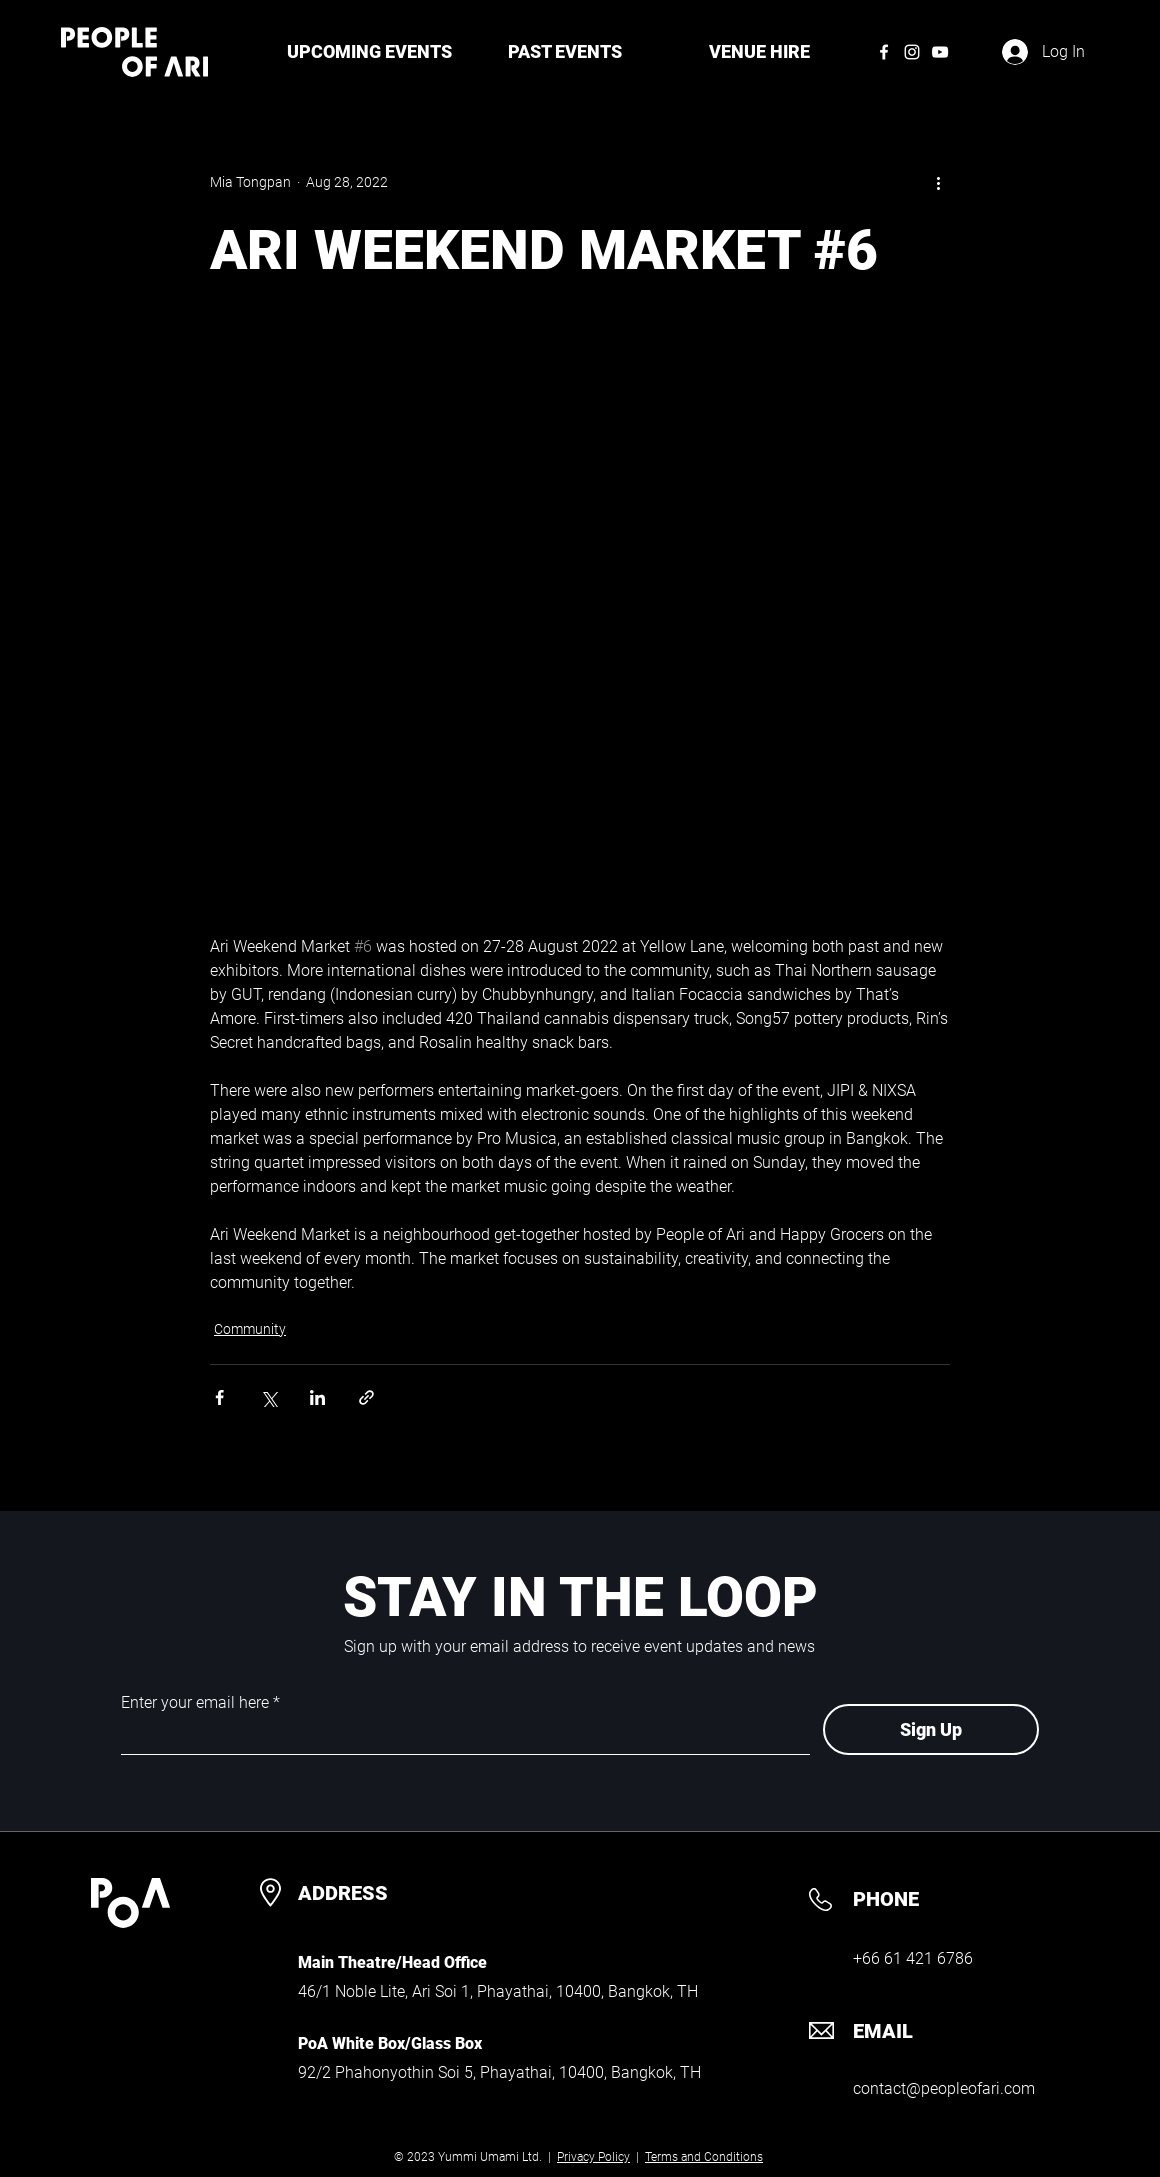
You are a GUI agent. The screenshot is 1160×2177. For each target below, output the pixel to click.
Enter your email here (195, 1703)
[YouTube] (940, 52)
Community (250, 1329)
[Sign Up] (931, 1729)
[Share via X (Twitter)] (268, 1397)
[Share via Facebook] (219, 1397)
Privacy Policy (593, 2157)
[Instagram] (912, 52)
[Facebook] (884, 52)
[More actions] (938, 182)
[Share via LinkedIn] (317, 1397)
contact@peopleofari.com (944, 2088)
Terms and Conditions (704, 2157)
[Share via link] (366, 1397)
